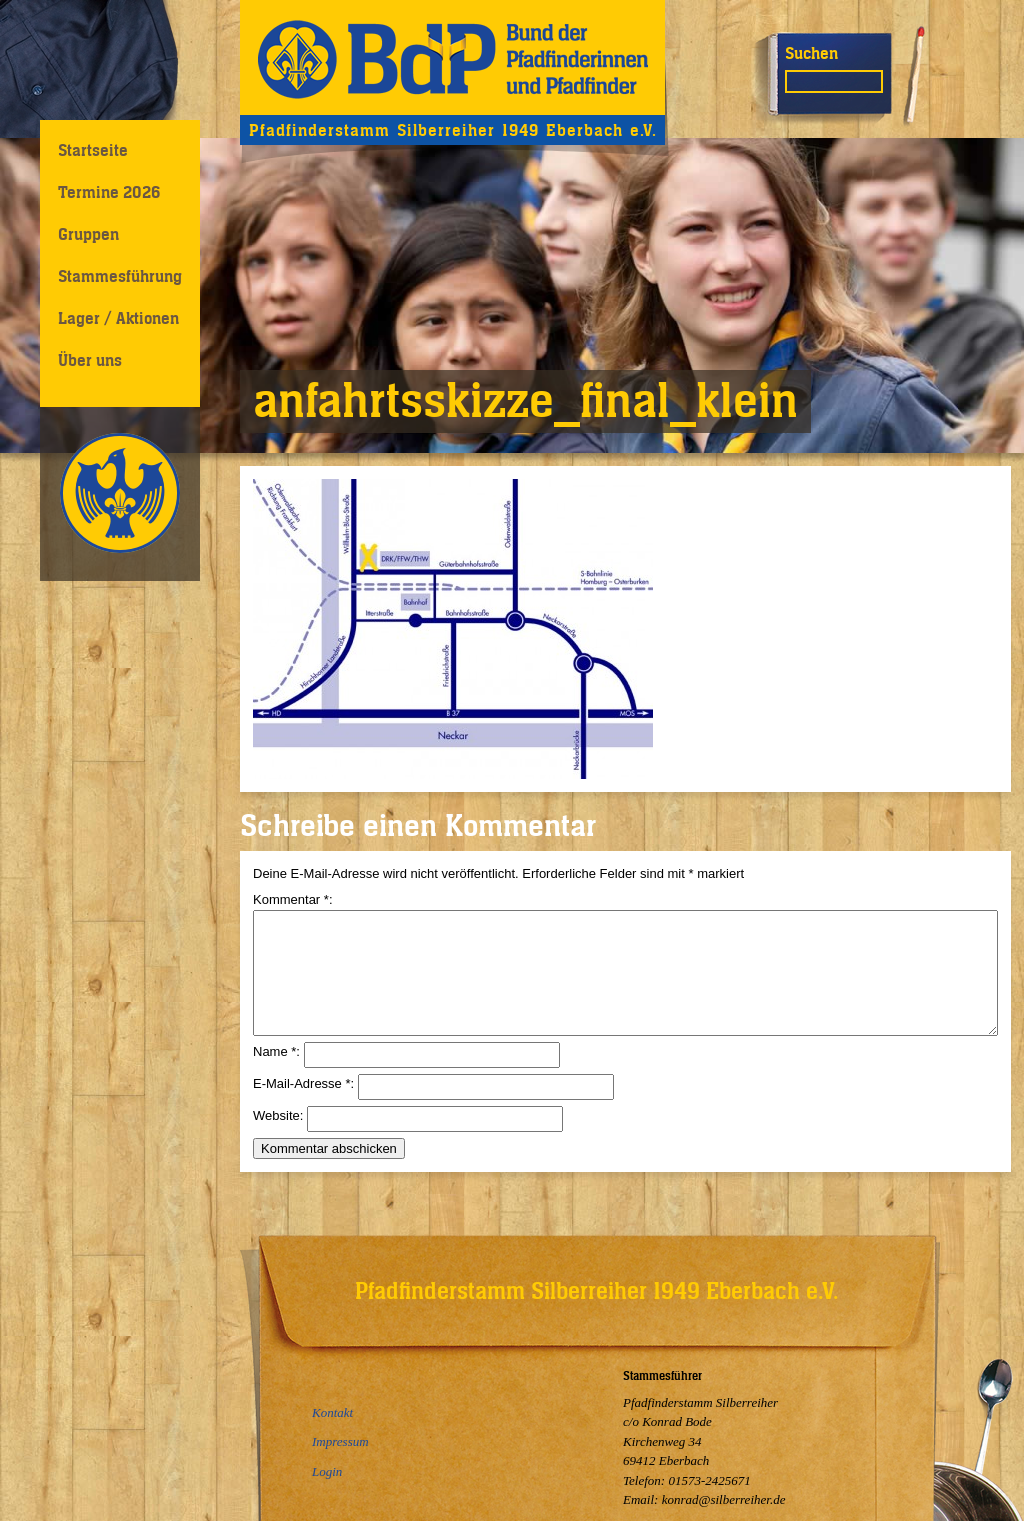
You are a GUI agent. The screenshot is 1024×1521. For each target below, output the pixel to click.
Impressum (340, 1442)
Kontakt (332, 1413)
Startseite (93, 150)
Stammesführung (120, 276)
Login (327, 1471)
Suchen (811, 53)
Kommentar (291, 899)
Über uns (90, 360)
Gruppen (88, 234)
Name (274, 1075)
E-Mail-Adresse (302, 1107)
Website (276, 1139)
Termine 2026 (109, 192)
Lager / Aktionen (118, 318)
